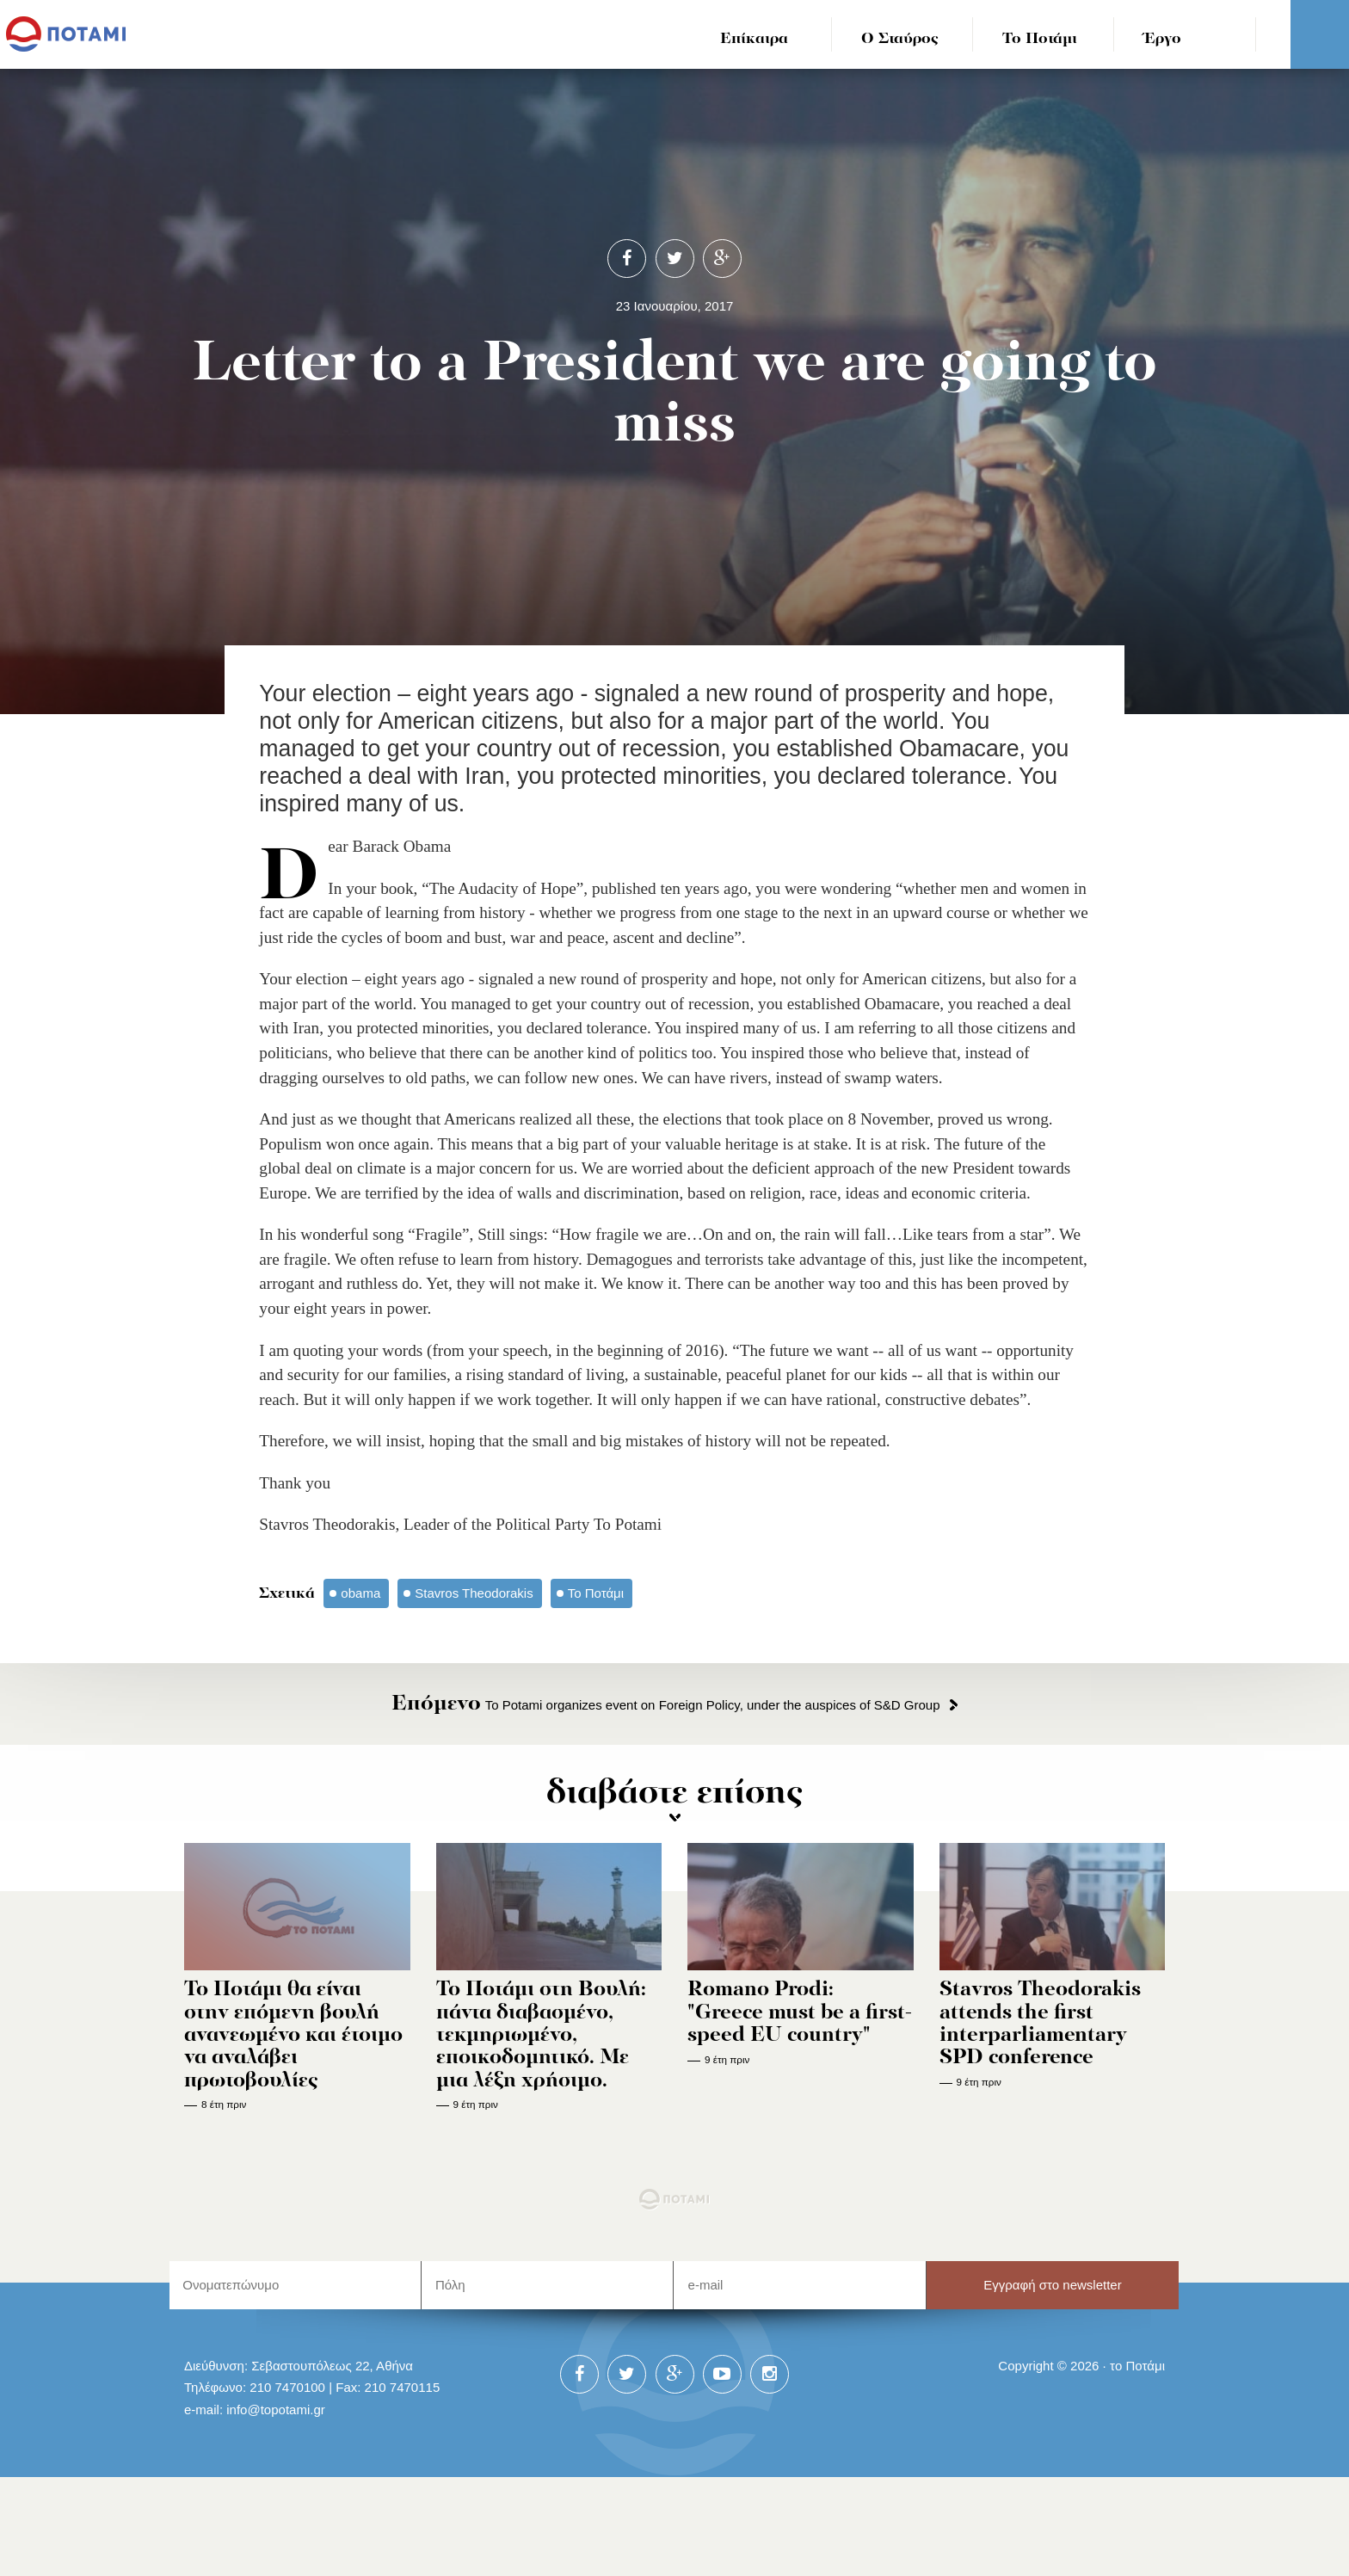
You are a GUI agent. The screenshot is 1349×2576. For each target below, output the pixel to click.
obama (360, 1593)
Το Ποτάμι (1039, 39)
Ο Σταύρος (900, 39)
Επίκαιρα (754, 39)
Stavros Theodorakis (474, 1593)
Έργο (1162, 39)
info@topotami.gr (275, 2409)
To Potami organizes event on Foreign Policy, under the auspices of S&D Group (665, 1705)
